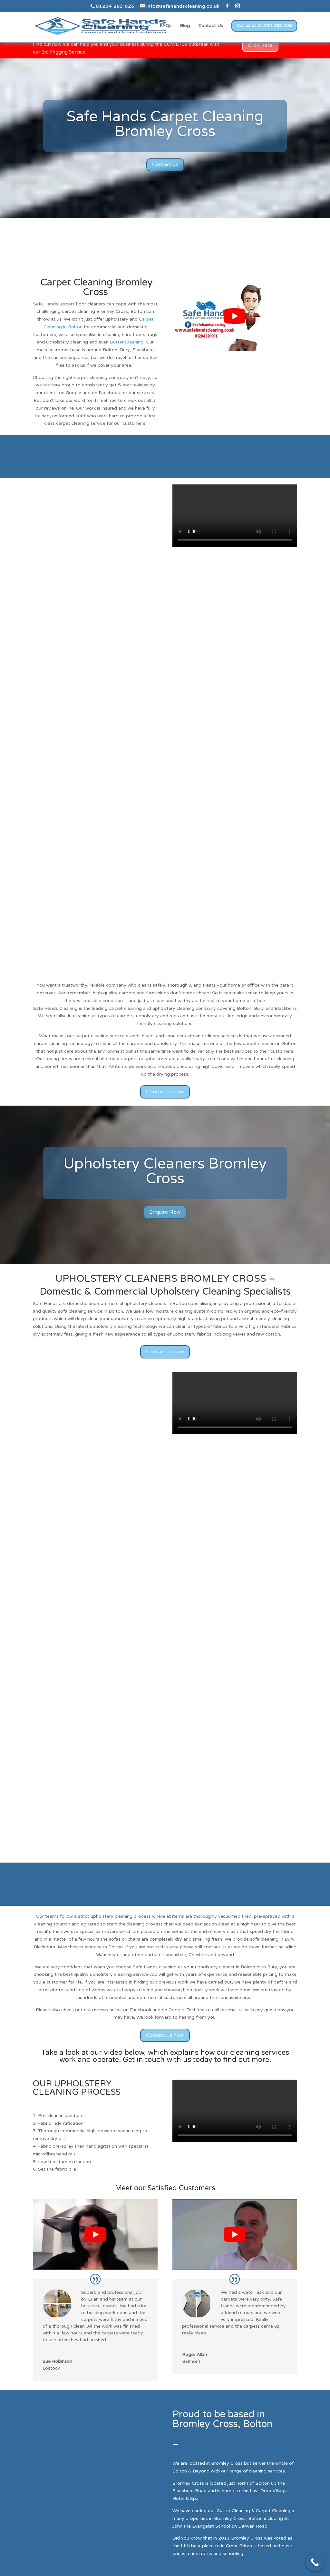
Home (92, 26)
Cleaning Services (126, 26)
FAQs (165, 26)
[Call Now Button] (315, 2562)
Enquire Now (165, 1212)
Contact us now (165, 1092)
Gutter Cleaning (126, 342)
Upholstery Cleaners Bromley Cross (165, 1171)
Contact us (165, 164)
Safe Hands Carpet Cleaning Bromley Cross (165, 124)
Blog (185, 26)
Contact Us (210, 26)
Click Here (260, 45)
